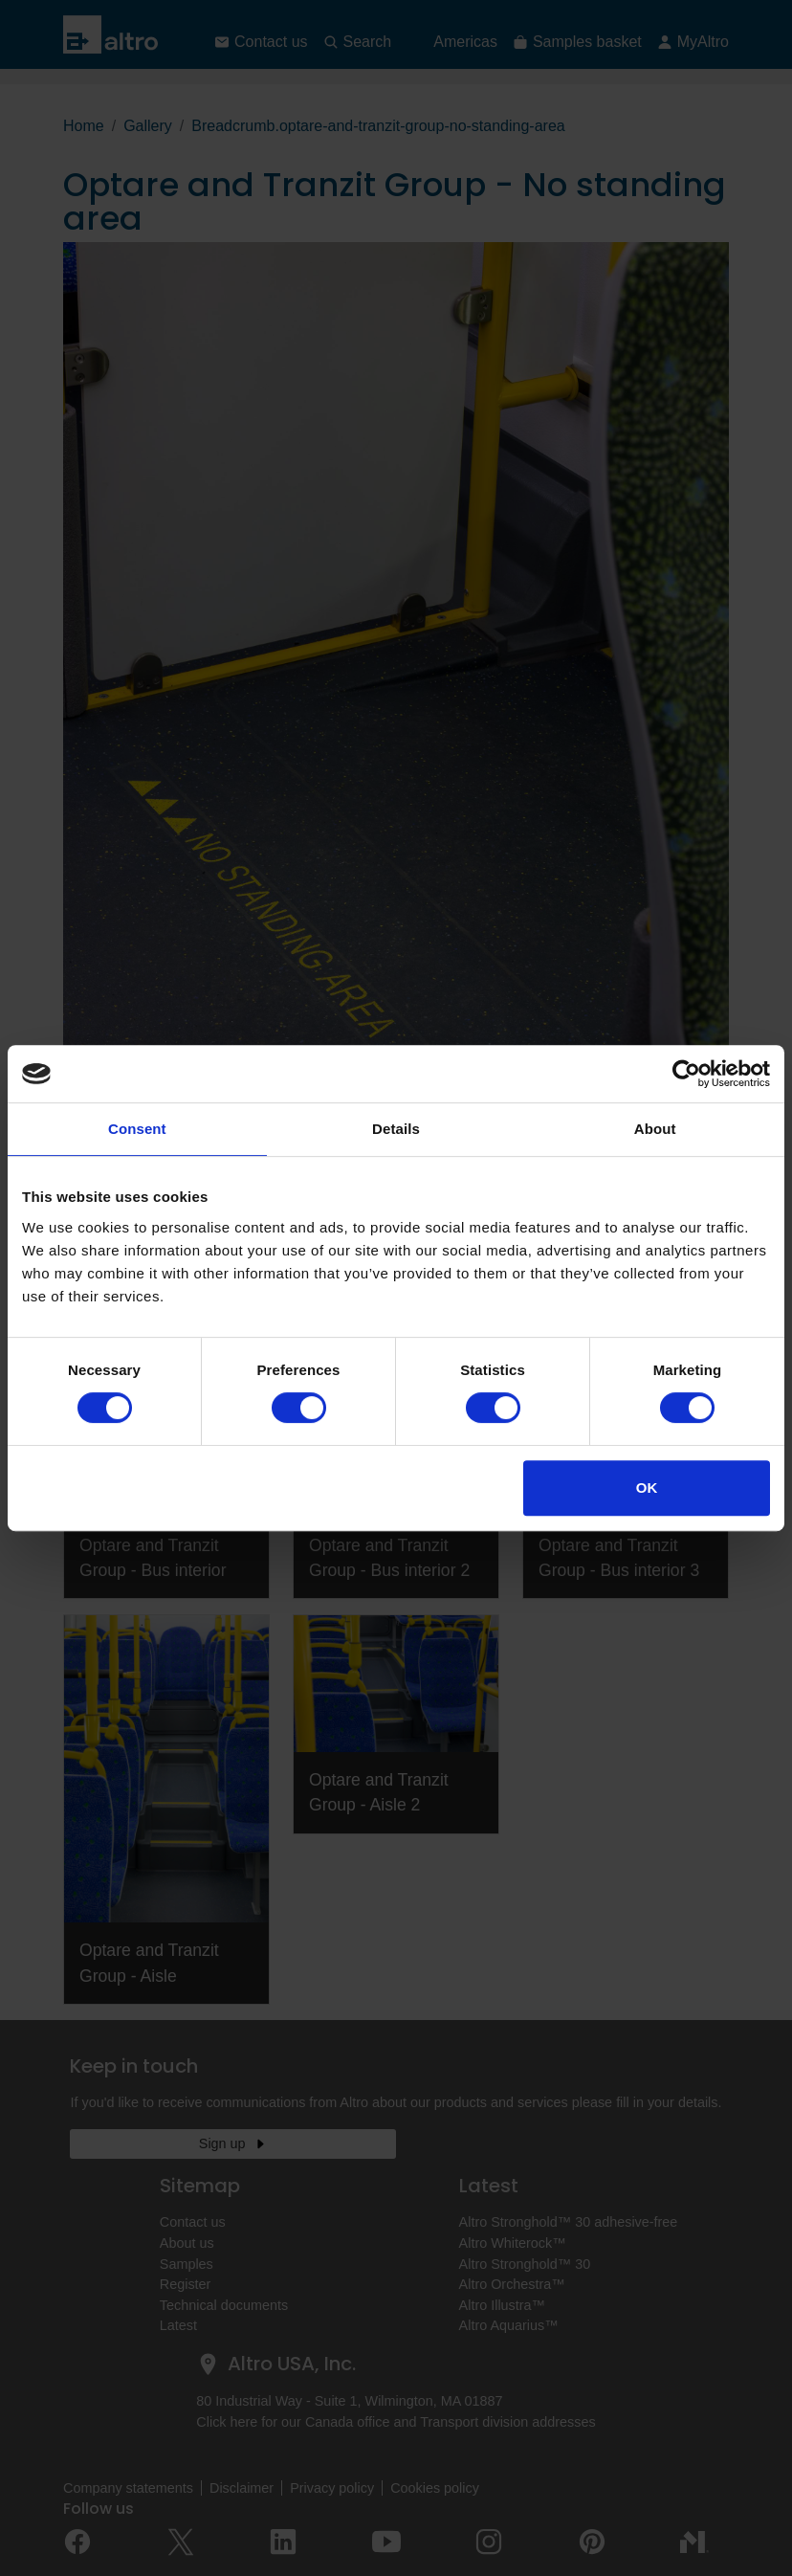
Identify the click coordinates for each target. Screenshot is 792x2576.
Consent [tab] (137, 1129)
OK (647, 1487)
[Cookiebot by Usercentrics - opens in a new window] (686, 1073)
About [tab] (655, 1129)
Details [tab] (396, 1129)
